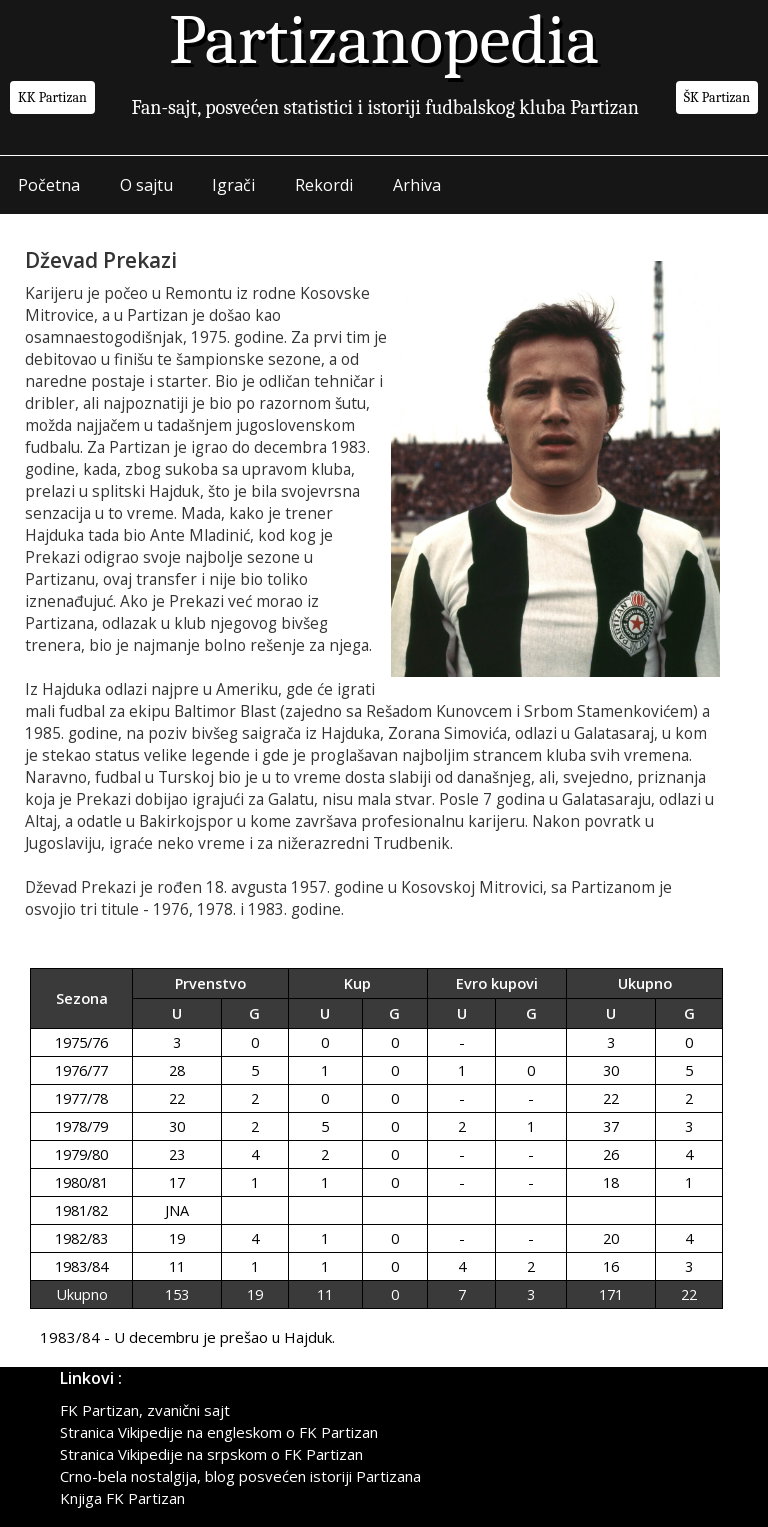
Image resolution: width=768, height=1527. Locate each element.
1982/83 (81, 1238)
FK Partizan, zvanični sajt (145, 1410)
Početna (49, 185)
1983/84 (81, 1266)
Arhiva (418, 185)
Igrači (234, 185)
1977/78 (81, 1098)
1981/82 (81, 1210)
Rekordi (325, 185)
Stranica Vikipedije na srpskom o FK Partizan (211, 1454)
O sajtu (146, 185)
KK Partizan (52, 97)
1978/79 (81, 1126)
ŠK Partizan (717, 97)
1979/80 (81, 1154)
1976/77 (81, 1070)
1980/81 (81, 1182)
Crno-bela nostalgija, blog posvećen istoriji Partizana (240, 1476)
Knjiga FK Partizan (122, 1498)
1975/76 (81, 1042)
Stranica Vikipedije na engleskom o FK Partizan (219, 1432)
